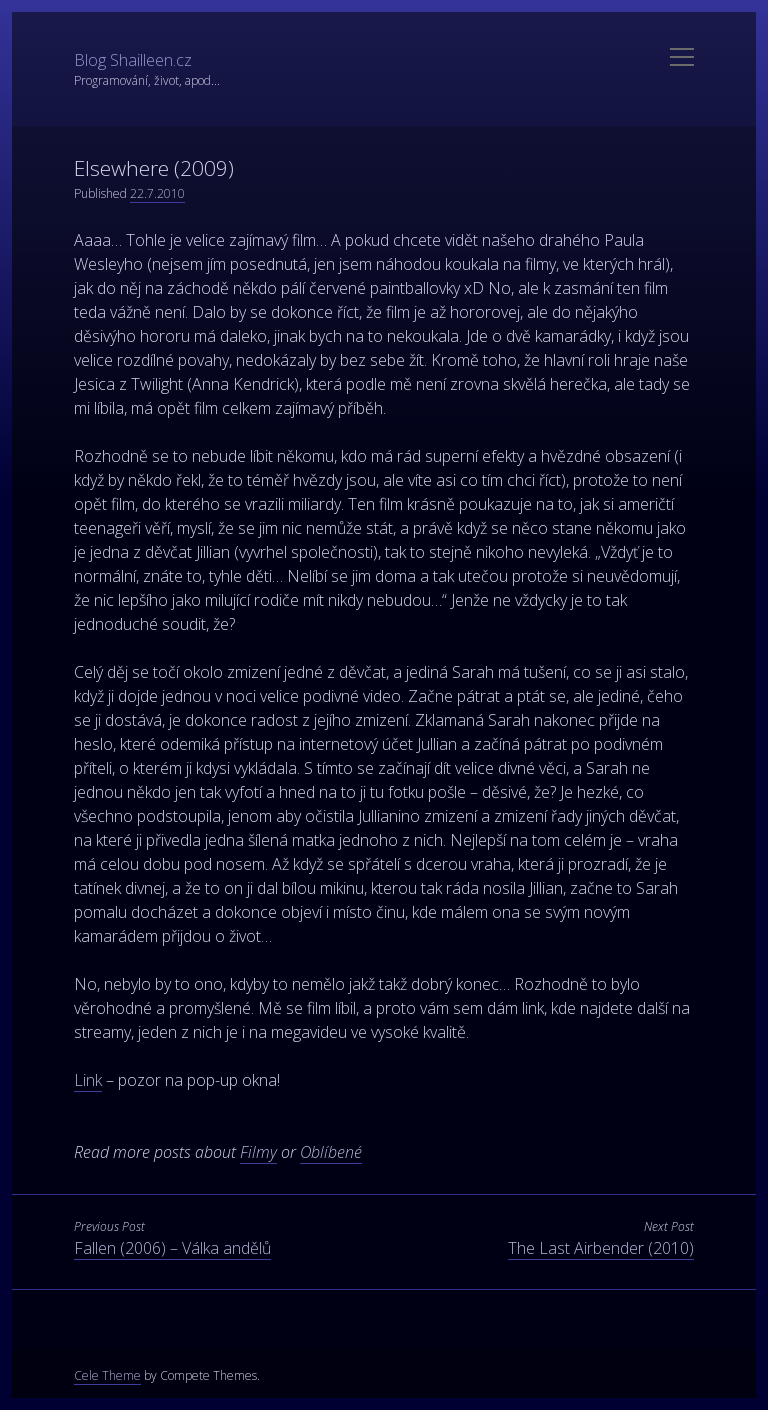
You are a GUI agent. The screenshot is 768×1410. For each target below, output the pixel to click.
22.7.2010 (157, 193)
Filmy (258, 1152)
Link (88, 1080)
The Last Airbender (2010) (601, 1248)
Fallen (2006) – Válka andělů (172, 1248)
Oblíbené (331, 1152)
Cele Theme (107, 1375)
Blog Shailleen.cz (133, 60)
